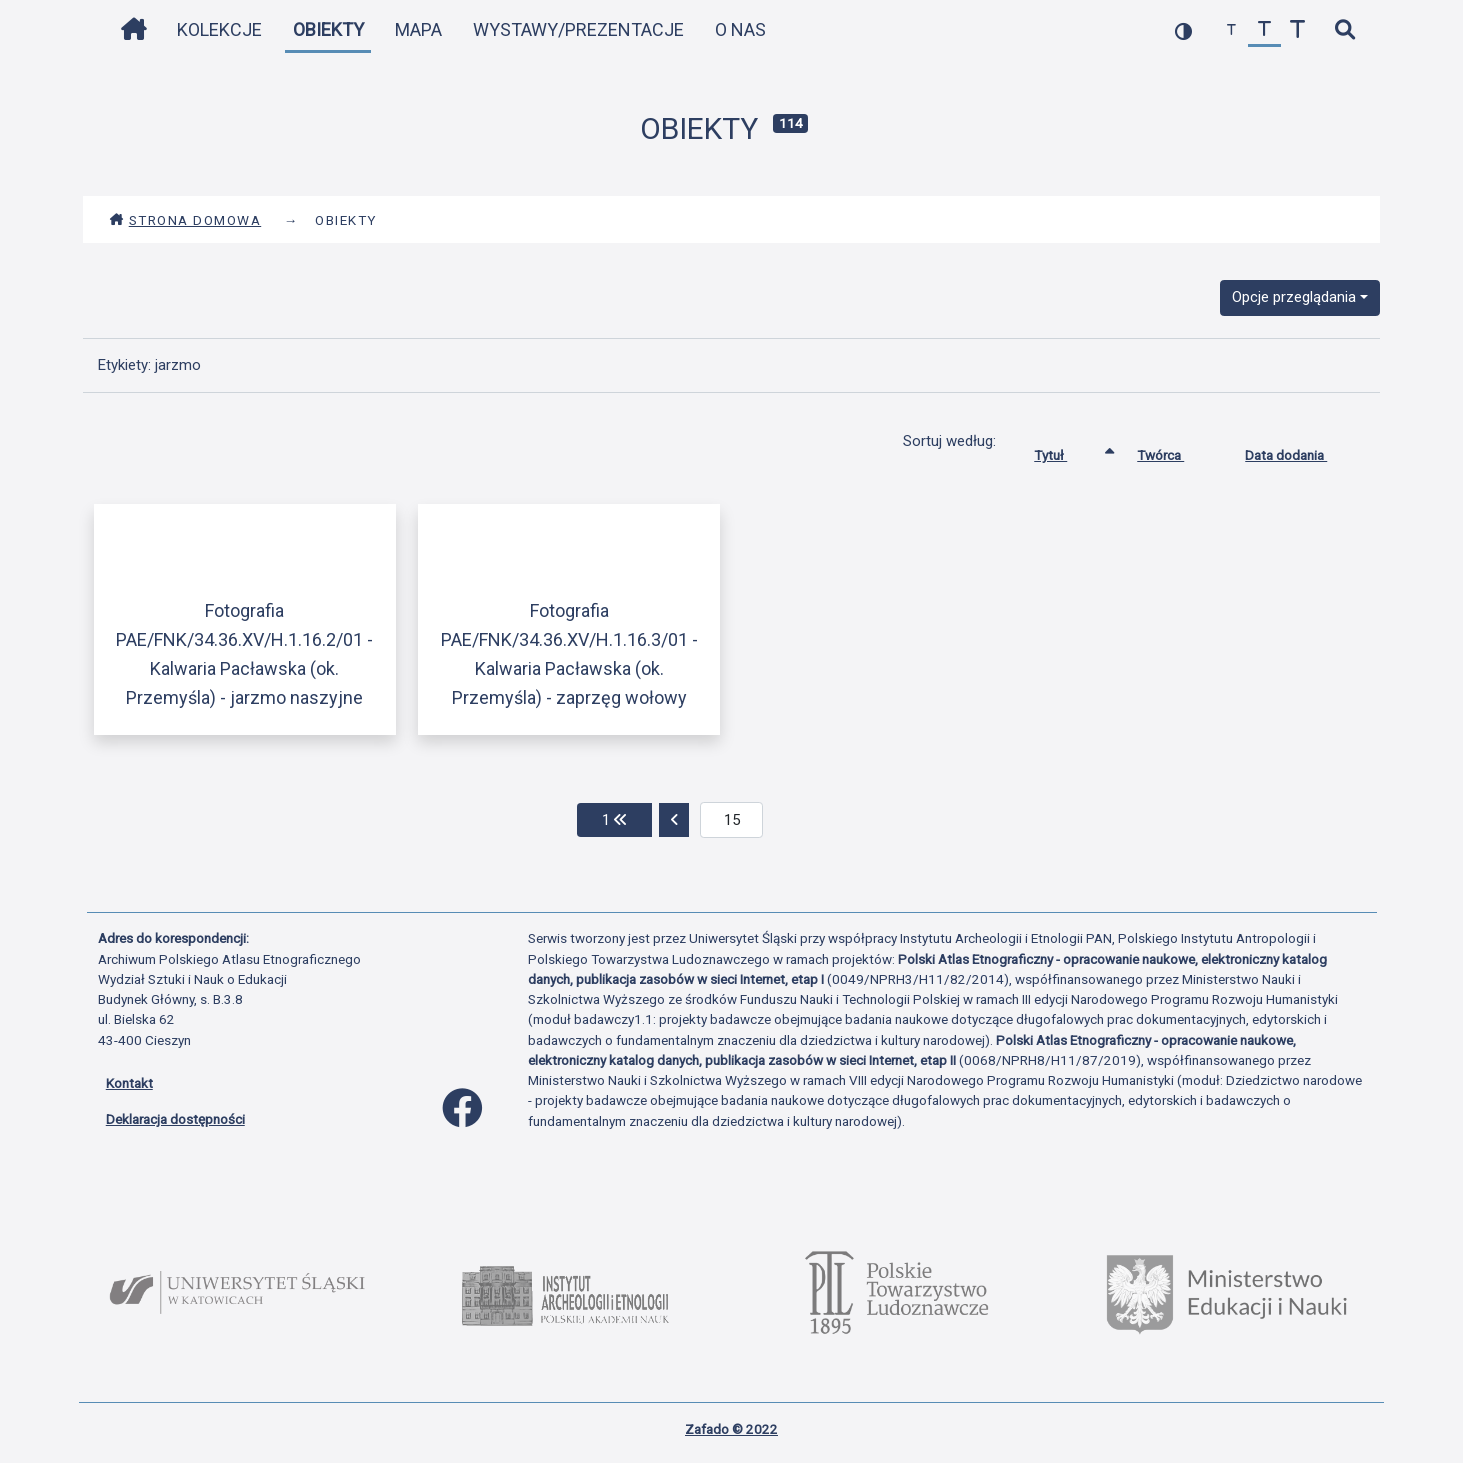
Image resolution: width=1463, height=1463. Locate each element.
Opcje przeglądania (1294, 297)
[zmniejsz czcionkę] (1231, 30)
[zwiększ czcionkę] (1297, 30)
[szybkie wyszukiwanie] (1345, 30)
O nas (740, 29)
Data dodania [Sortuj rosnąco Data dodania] (1301, 451)
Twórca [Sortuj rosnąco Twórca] (1175, 451)
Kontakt (129, 1083)
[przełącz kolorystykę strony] (1183, 30)
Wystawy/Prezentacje (578, 29)
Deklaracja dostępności (175, 1119)
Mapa (418, 29)
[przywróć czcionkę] (1264, 30)
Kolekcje (219, 29)
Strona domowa (185, 220)
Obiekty (328, 29)
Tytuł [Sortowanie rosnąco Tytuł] (1065, 451)
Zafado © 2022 (731, 1429)
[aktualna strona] (731, 820)
